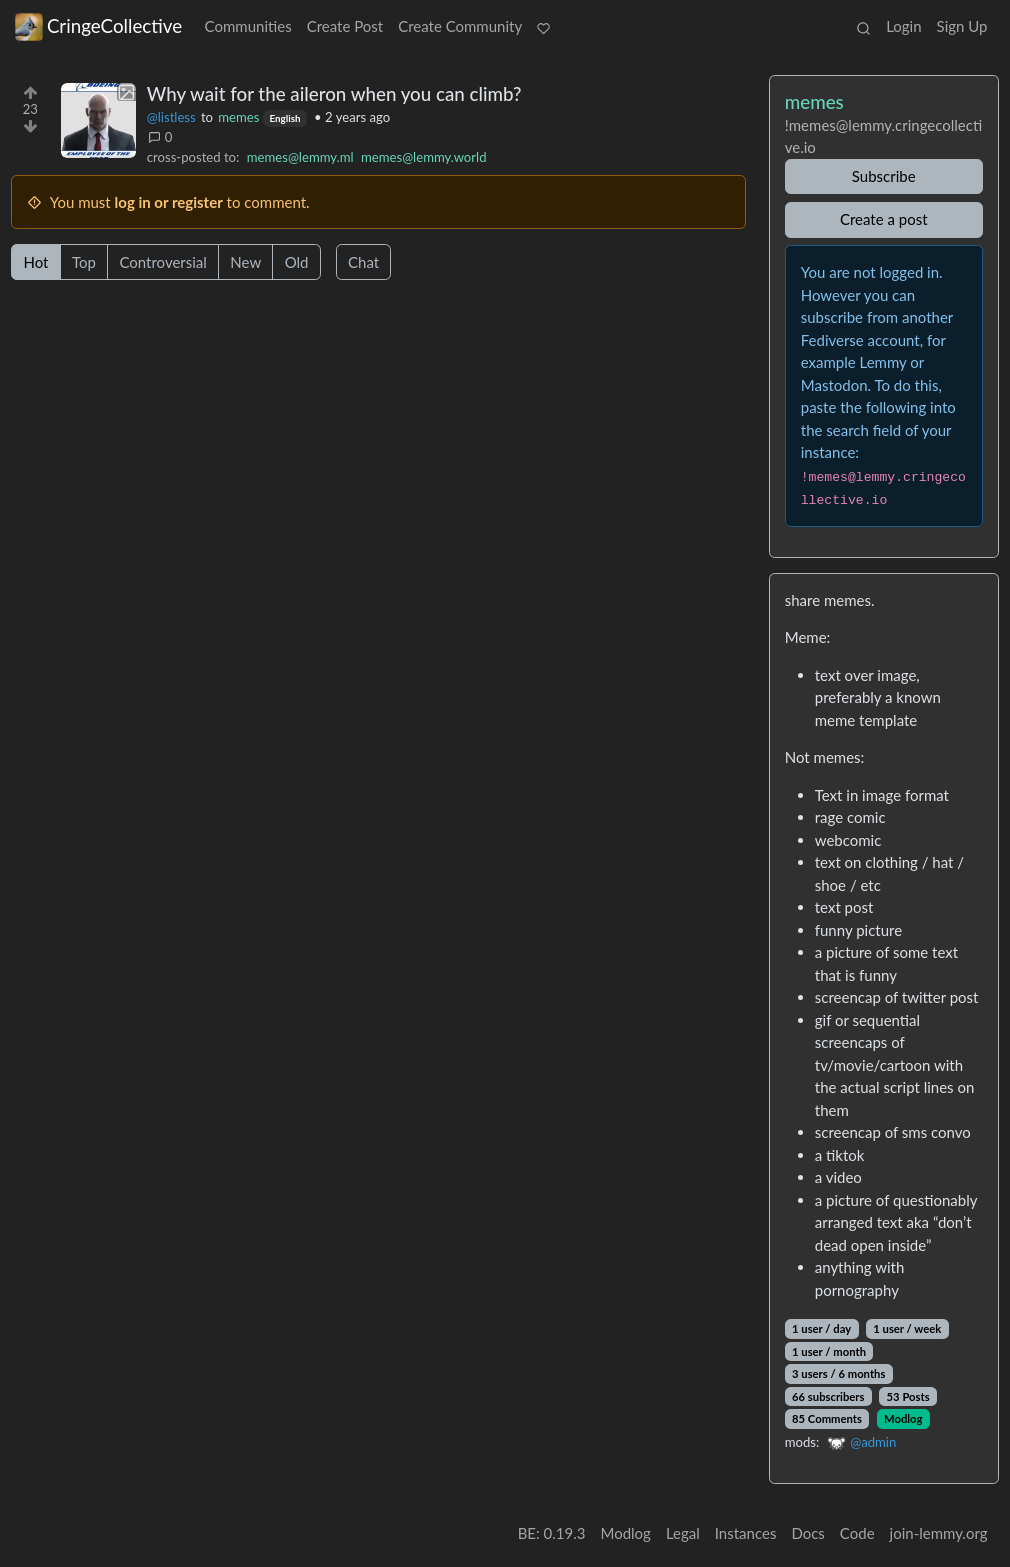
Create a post (884, 219)
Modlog (903, 1418)
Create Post (345, 26)
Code (857, 1533)
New (245, 262)
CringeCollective (98, 26)
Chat (363, 262)
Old (297, 262)
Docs (807, 1533)
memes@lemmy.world (423, 157)
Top (84, 262)
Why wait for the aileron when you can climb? (334, 93)
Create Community (460, 26)
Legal (683, 1533)
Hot (36, 262)
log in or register (169, 202)
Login (903, 26)
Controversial (162, 262)
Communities (248, 26)
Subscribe (884, 176)
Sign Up (962, 26)
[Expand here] (98, 120)
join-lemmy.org (939, 1533)
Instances (746, 1533)
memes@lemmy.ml (300, 157)
